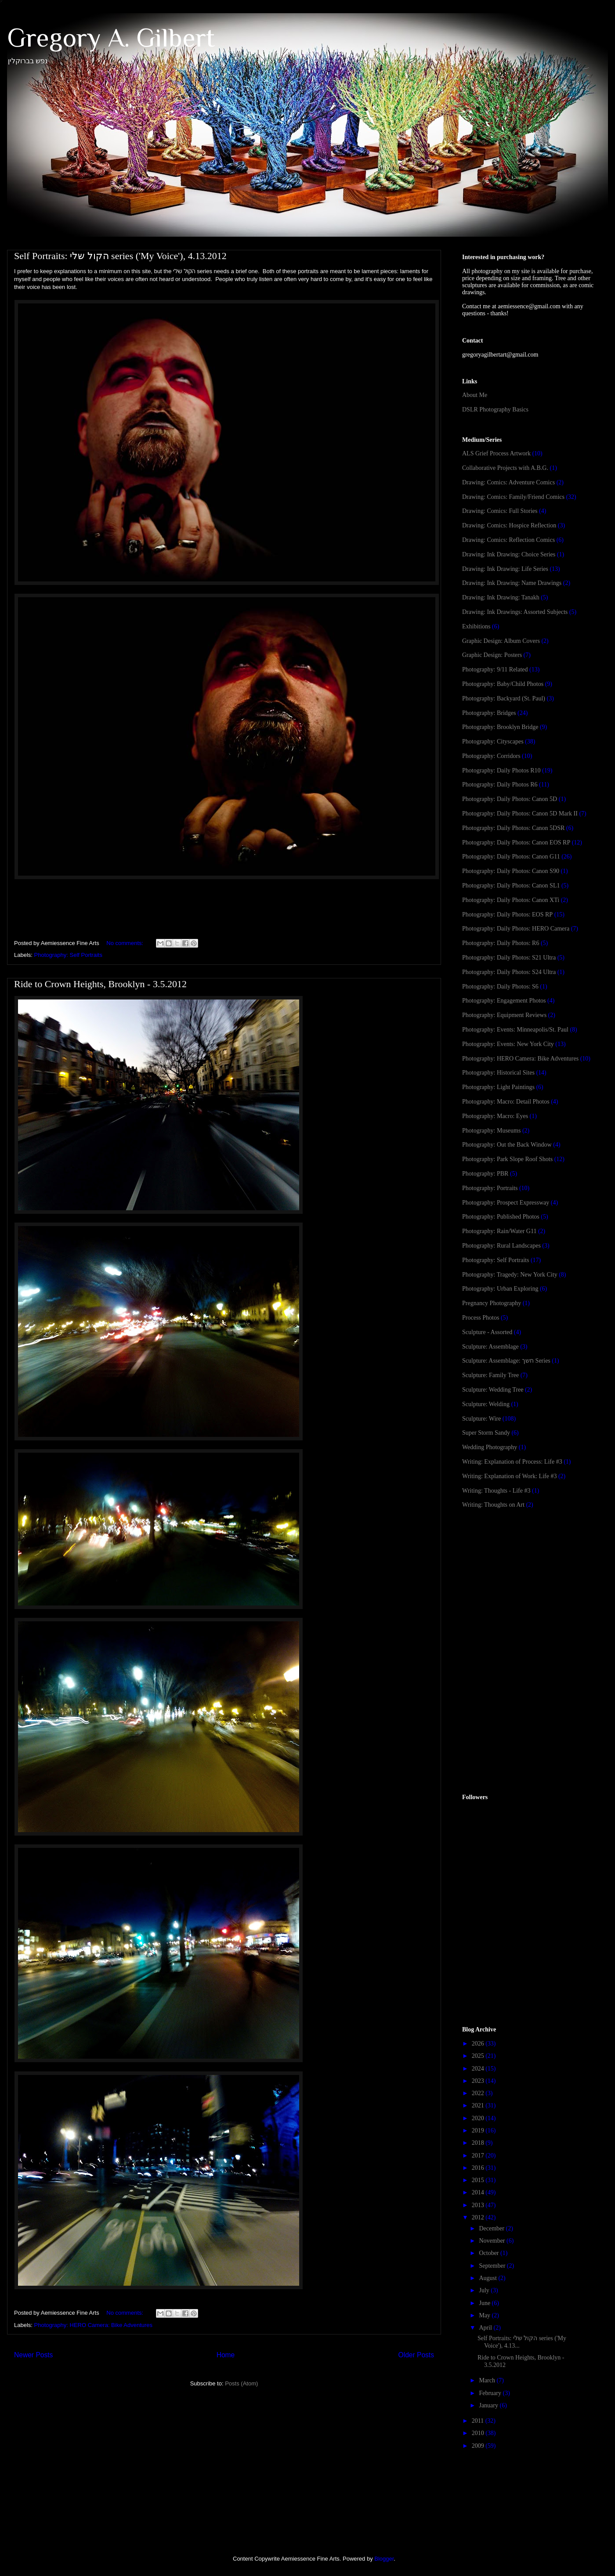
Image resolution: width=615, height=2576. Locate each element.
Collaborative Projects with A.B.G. (505, 468)
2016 (479, 2168)
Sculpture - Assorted (487, 1332)
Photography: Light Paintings (498, 1087)
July (485, 2290)
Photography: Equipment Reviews (504, 1015)
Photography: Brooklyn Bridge (500, 727)
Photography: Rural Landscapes (501, 1245)
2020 (479, 2118)
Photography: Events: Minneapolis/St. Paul (515, 1029)
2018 (479, 2142)
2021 (479, 2105)
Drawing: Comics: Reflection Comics (508, 540)
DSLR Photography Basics (495, 409)
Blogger (384, 2558)
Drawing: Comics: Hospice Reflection (509, 525)
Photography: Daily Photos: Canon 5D (509, 799)
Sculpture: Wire (481, 1418)
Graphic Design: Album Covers (501, 641)
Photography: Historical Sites (498, 1072)
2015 (479, 2180)
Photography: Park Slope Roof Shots (507, 1159)
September (492, 2265)
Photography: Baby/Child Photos (502, 684)
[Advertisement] (528, 1586)
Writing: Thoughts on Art (493, 1504)
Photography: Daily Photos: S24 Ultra (509, 972)
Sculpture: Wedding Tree (492, 1389)
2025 (479, 2056)
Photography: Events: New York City (508, 1044)
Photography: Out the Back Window (507, 1144)
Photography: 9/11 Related (495, 669)
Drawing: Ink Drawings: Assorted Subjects (515, 612)
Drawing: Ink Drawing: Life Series (505, 569)
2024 (479, 2068)
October (489, 2253)
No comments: (125, 943)
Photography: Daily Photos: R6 (500, 943)
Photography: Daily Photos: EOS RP (507, 914)
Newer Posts (33, 2355)
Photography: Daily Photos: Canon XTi (510, 900)
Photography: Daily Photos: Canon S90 (510, 871)
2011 (478, 2420)
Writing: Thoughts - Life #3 (496, 1490)
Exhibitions (476, 626)
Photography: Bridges (489, 713)
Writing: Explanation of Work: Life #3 (509, 1476)
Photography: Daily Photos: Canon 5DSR (513, 828)
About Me (474, 395)
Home (226, 2355)
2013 (479, 2205)
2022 (479, 2093)
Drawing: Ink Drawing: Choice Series (508, 554)
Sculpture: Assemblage (490, 1346)
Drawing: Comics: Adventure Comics (508, 482)
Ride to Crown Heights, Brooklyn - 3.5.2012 (100, 983)
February (491, 2393)
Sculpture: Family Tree (490, 1375)
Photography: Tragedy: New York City (509, 1274)
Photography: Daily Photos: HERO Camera (515, 928)
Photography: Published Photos (500, 1216)
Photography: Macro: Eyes (495, 1116)
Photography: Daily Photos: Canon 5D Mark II (520, 813)
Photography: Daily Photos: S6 (500, 986)
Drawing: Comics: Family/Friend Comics (513, 497)
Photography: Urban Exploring (500, 1288)
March (487, 2380)
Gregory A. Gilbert (111, 37)
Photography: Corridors (491, 756)
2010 (479, 2433)
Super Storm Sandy (486, 1432)
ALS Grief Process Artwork (496, 453)
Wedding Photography (489, 1447)
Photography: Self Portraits (68, 955)
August (488, 2278)
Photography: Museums (491, 1130)
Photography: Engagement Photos (504, 1000)
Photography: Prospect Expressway (505, 1202)
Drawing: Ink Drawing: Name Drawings (511, 583)
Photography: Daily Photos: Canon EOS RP (516, 842)
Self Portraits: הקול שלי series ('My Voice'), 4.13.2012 (120, 255)
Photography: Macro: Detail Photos (506, 1101)
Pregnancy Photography (491, 1303)
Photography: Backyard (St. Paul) (503, 698)
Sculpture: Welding (486, 1404)
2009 (479, 2446)
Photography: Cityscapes (493, 741)
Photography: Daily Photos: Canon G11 (511, 856)
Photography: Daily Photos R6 (500, 784)
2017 (479, 2155)
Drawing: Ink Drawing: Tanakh (500, 597)
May (485, 2315)
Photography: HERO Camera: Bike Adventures (93, 2325)
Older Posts (416, 2355)
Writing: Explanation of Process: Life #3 (512, 1461)
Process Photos (480, 1317)
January (489, 2405)
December (492, 2228)
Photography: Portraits (489, 1188)
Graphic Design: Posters (492, 655)
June (485, 2303)
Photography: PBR (485, 1173)
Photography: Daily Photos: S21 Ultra (509, 957)
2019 (479, 2130)
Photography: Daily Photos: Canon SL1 (511, 885)
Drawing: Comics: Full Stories (500, 511)
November (492, 2240)
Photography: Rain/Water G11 (499, 1231)
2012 (479, 2217)
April (486, 2327)
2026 (479, 2043)
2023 (479, 2081)
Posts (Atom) (241, 2383)
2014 (479, 2192)
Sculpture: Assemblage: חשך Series (506, 1360)
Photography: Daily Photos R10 (501, 770)
